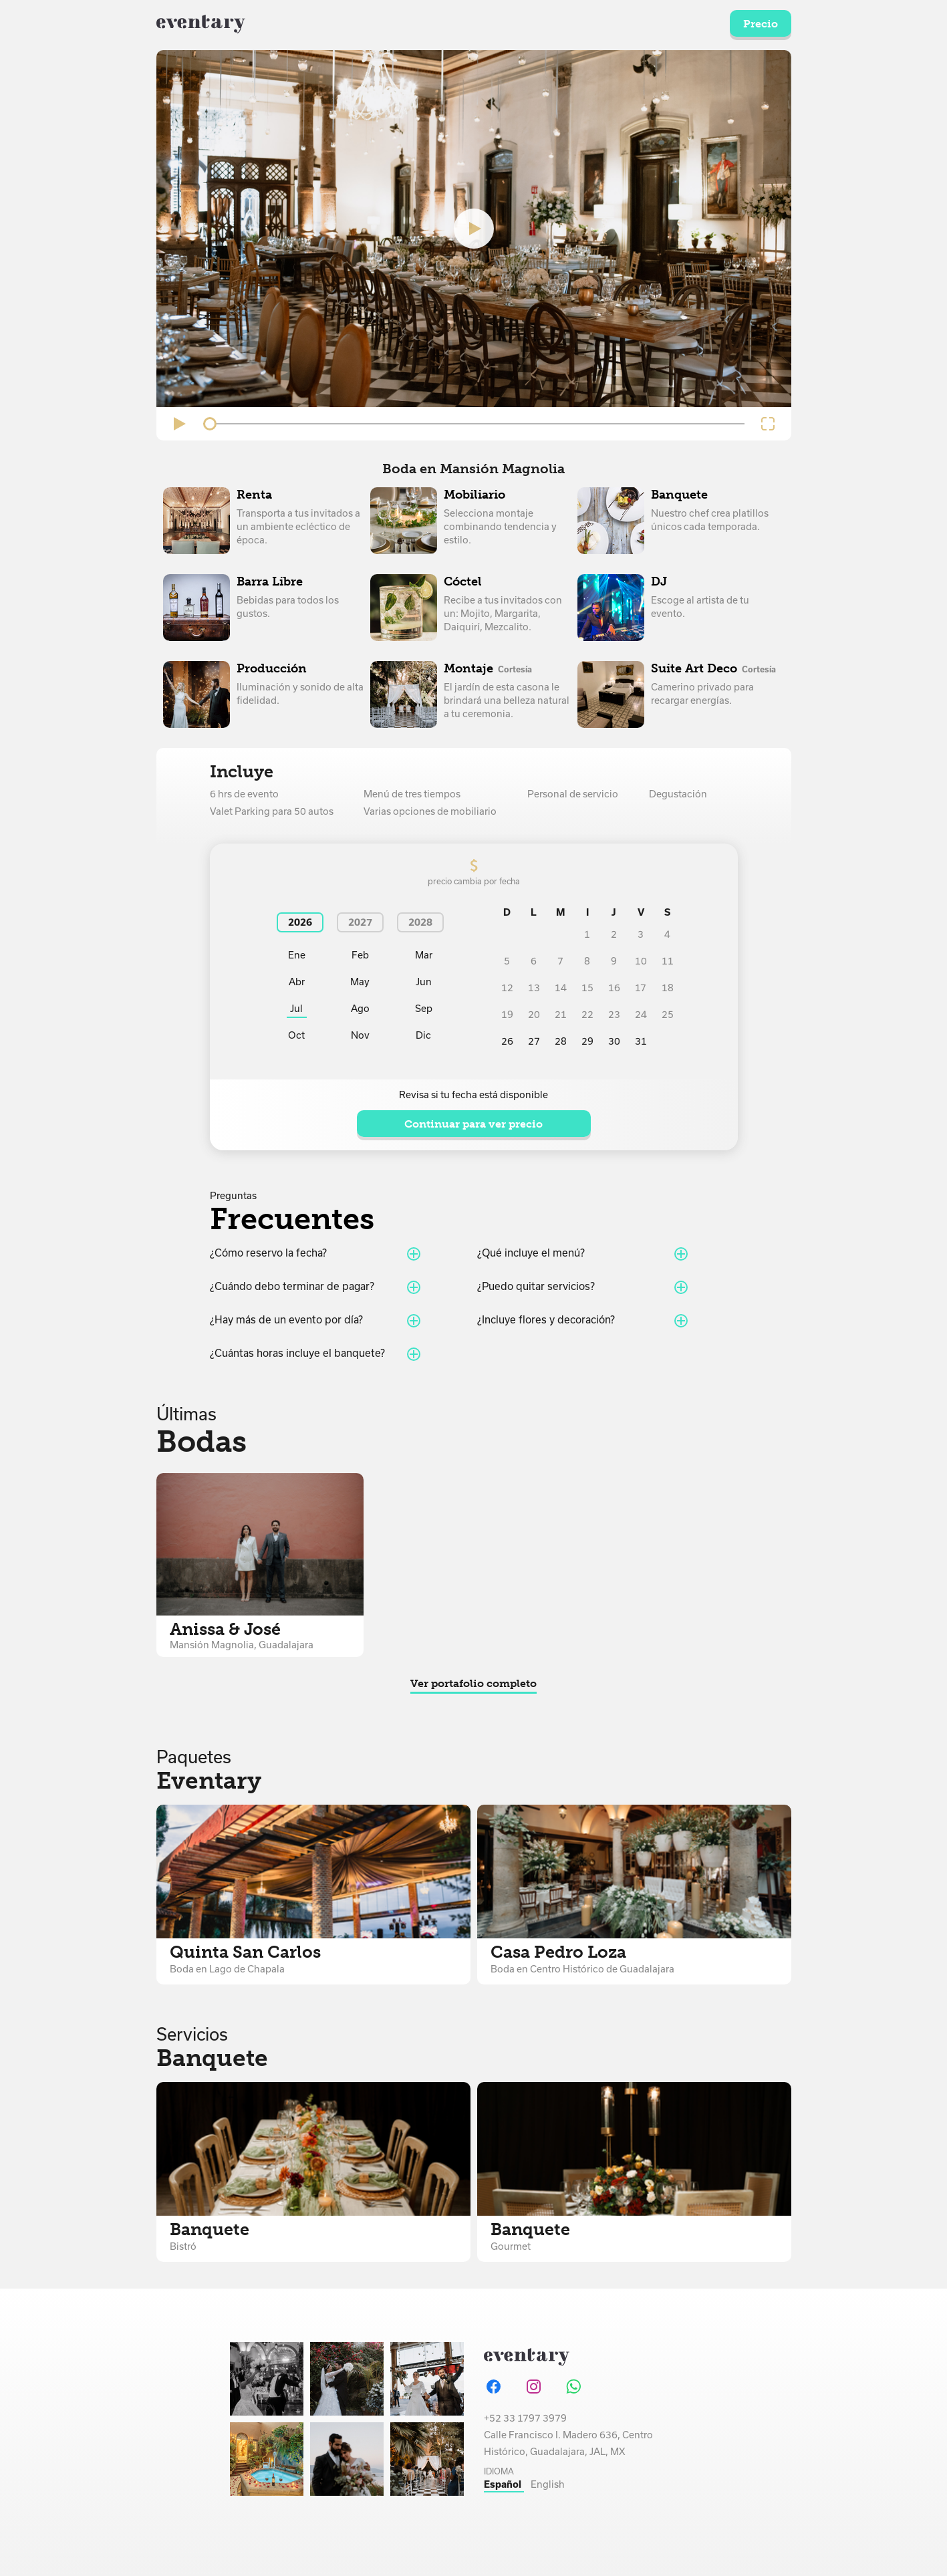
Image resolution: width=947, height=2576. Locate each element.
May (360, 982)
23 (614, 1014)
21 (561, 1014)
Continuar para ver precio (473, 1124)
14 (561, 988)
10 (641, 961)
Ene (296, 955)
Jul (296, 1008)
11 (668, 961)
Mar (423, 955)
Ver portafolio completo (473, 1683)
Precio (760, 23)
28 (561, 1041)
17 (640, 988)
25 (668, 1014)
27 (534, 1041)
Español (504, 2484)
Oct (296, 1035)
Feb (360, 955)
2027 (360, 922)
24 (641, 1014)
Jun (424, 982)
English (548, 2484)
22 (587, 1014)
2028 (420, 922)
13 (534, 988)
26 (507, 1041)
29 (587, 1041)
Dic (423, 1035)
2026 (300, 922)
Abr (297, 982)
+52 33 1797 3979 (525, 2418)
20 (534, 1014)
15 (587, 988)
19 (507, 1014)
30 (614, 1041)
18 (668, 988)
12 (507, 988)
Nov (360, 1035)
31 (641, 1041)
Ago (360, 1008)
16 (614, 988)
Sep (423, 1008)
